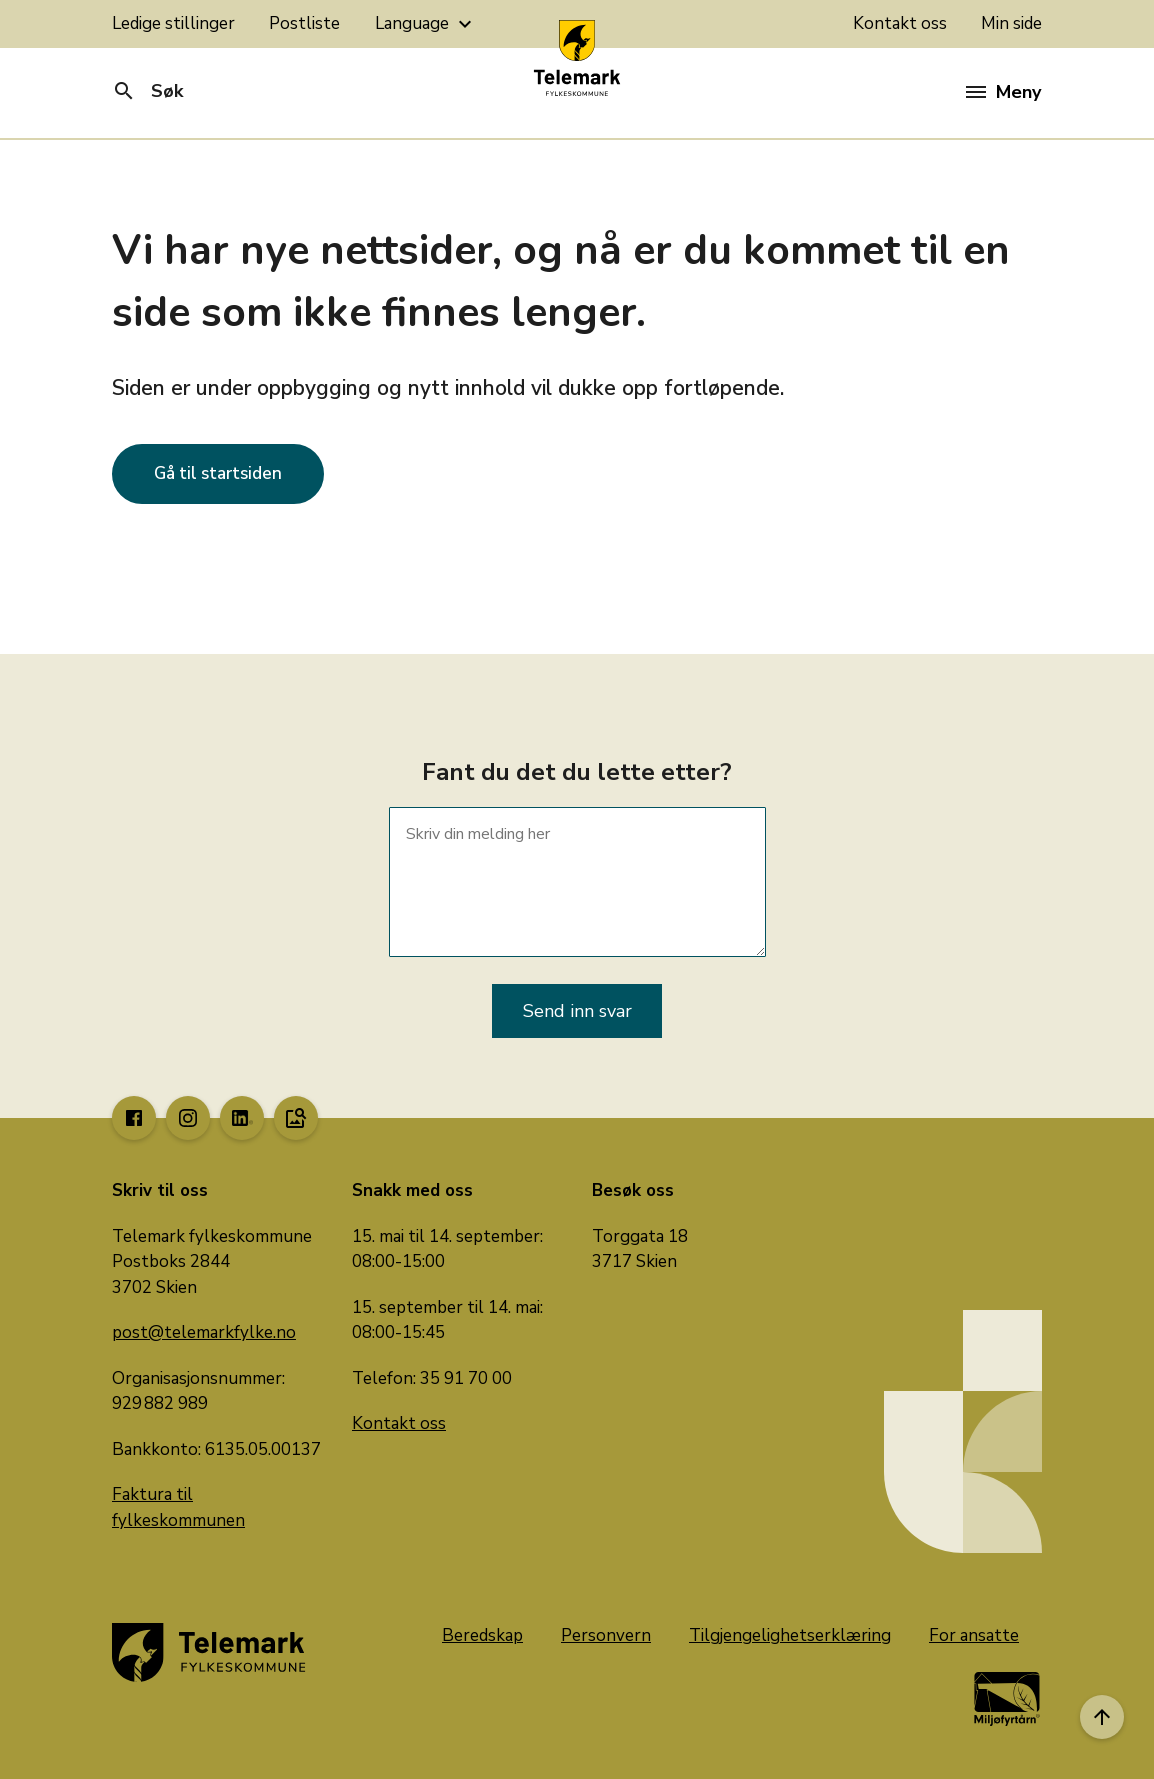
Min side (1011, 23)
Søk (147, 91)
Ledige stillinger (173, 23)
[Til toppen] (1102, 1717)
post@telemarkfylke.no (204, 1332)
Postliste (304, 23)
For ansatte (974, 1635)
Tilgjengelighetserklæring (790, 1635)
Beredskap (482, 1635)
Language (426, 24)
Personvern (606, 1635)
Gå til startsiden (218, 473)
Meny (1003, 92)
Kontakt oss (900, 23)
